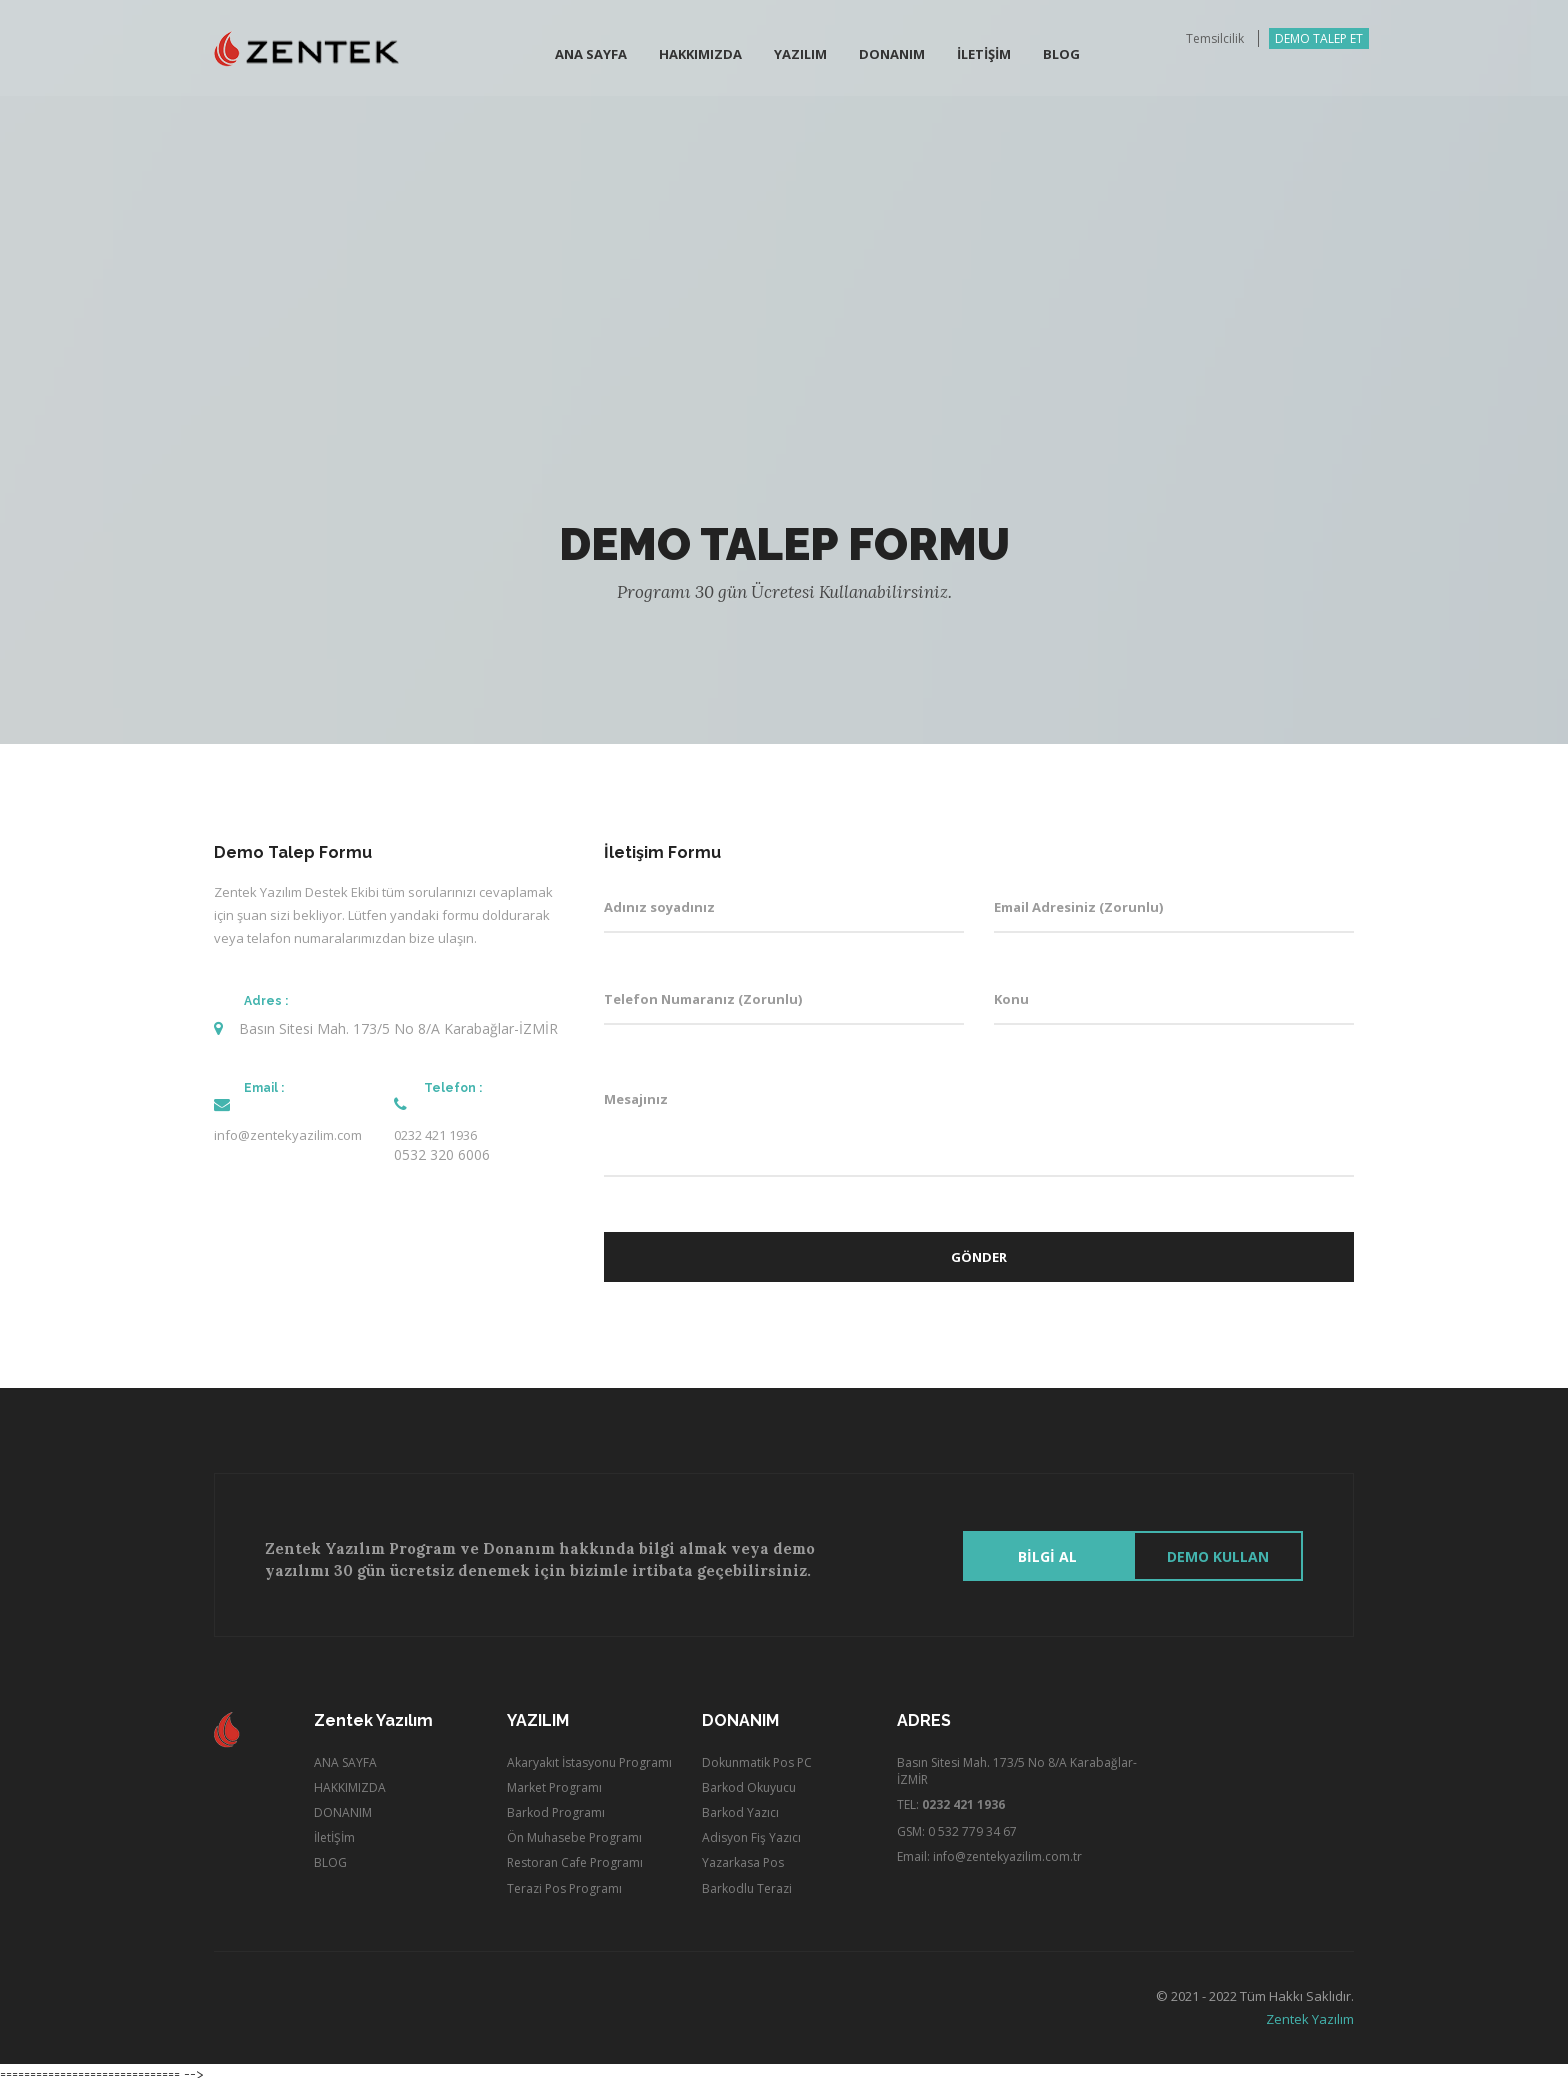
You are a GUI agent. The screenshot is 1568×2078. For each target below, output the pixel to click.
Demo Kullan (1218, 1550)
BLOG (1061, 56)
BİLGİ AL (1048, 1550)
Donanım (892, 56)
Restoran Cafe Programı (575, 1857)
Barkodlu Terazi (747, 1882)
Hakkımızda (700, 56)
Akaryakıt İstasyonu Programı (589, 1756)
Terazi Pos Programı (564, 1882)
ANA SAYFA (345, 1756)
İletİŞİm (984, 56)
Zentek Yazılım (1310, 2013)
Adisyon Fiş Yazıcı (751, 1831)
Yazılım (800, 56)
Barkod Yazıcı (740, 1806)
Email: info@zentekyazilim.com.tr (989, 1851)
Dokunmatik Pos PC (757, 1756)
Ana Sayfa (591, 56)
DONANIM (343, 1806)
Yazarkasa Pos (743, 1857)
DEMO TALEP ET (1319, 40)
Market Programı (554, 1781)
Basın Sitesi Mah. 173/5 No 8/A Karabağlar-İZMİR (1017, 1765)
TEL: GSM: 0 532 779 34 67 (957, 1812)
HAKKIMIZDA (350, 1781)
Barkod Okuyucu (749, 1781)
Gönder (979, 1257)
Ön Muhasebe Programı (574, 1831)
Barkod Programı (556, 1806)
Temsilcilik (1215, 40)
